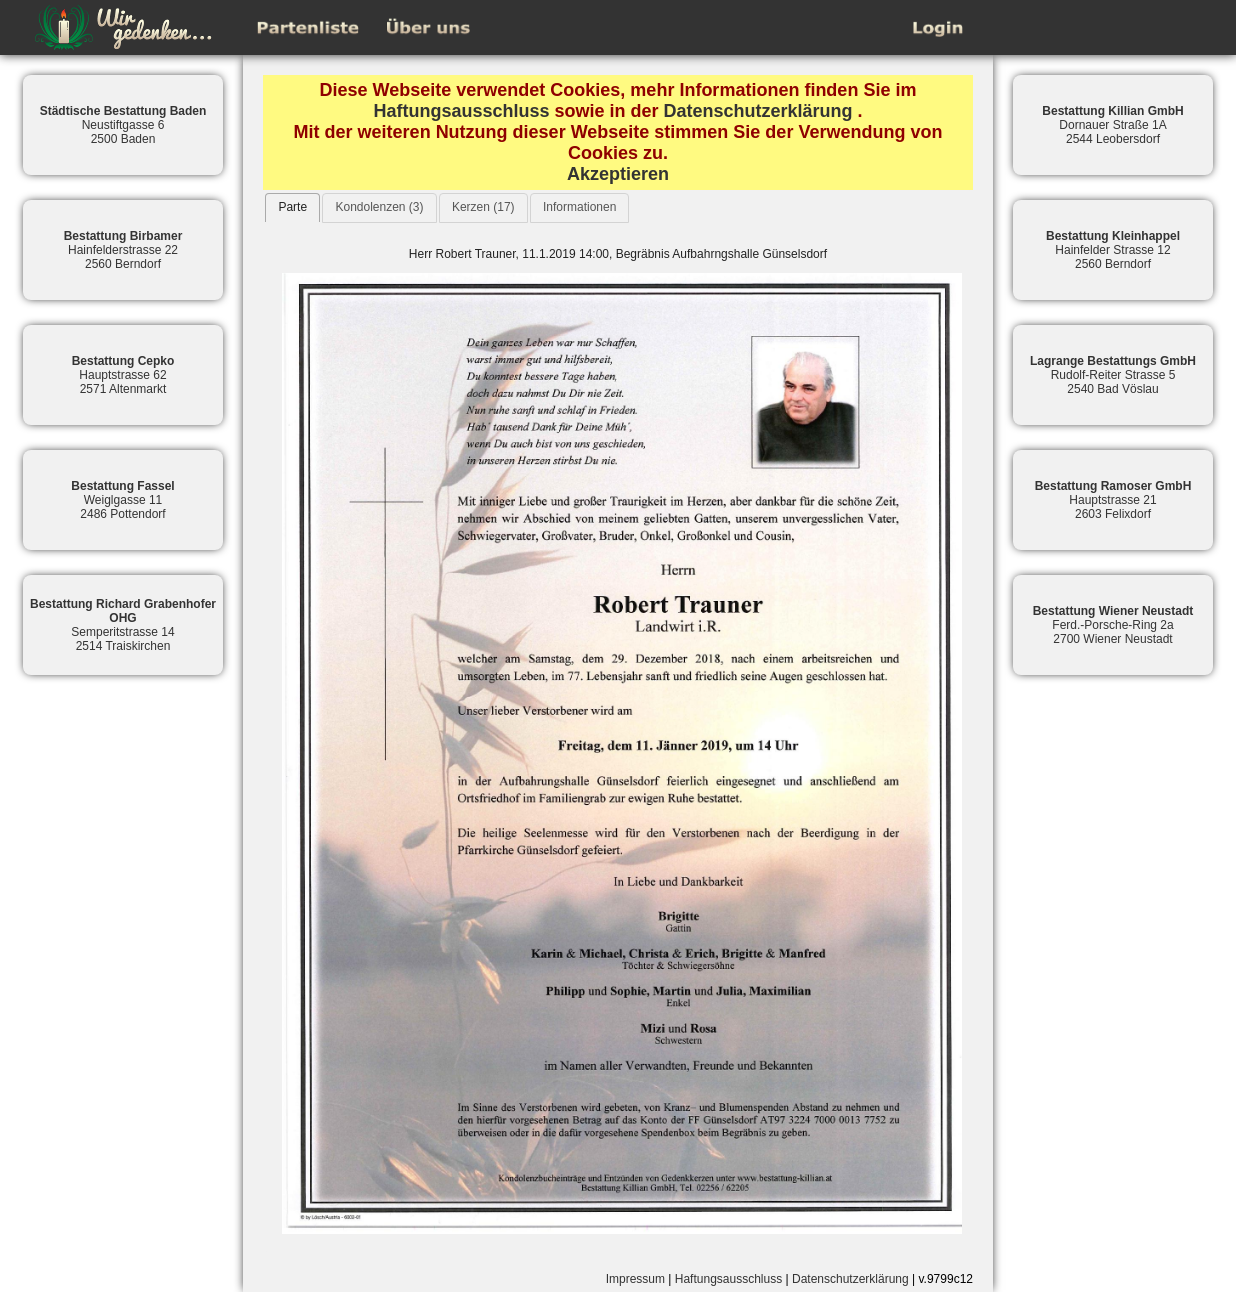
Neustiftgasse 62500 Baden (123, 125)
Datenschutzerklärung (758, 111)
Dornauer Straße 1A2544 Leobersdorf (1112, 125)
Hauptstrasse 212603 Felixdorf (1113, 500)
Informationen (579, 207)
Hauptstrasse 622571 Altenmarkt (123, 375)
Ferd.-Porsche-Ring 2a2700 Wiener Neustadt (1113, 625)
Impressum (635, 1279)
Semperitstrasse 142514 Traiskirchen (123, 625)
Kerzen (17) (483, 207)
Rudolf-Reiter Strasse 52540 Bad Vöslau (1113, 375)
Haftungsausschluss (461, 111)
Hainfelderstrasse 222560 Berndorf (123, 250)
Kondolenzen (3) (379, 207)
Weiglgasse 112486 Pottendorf (122, 500)
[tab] (292, 207)
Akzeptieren (618, 174)
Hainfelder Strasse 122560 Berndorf (1113, 250)
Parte (292, 207)
